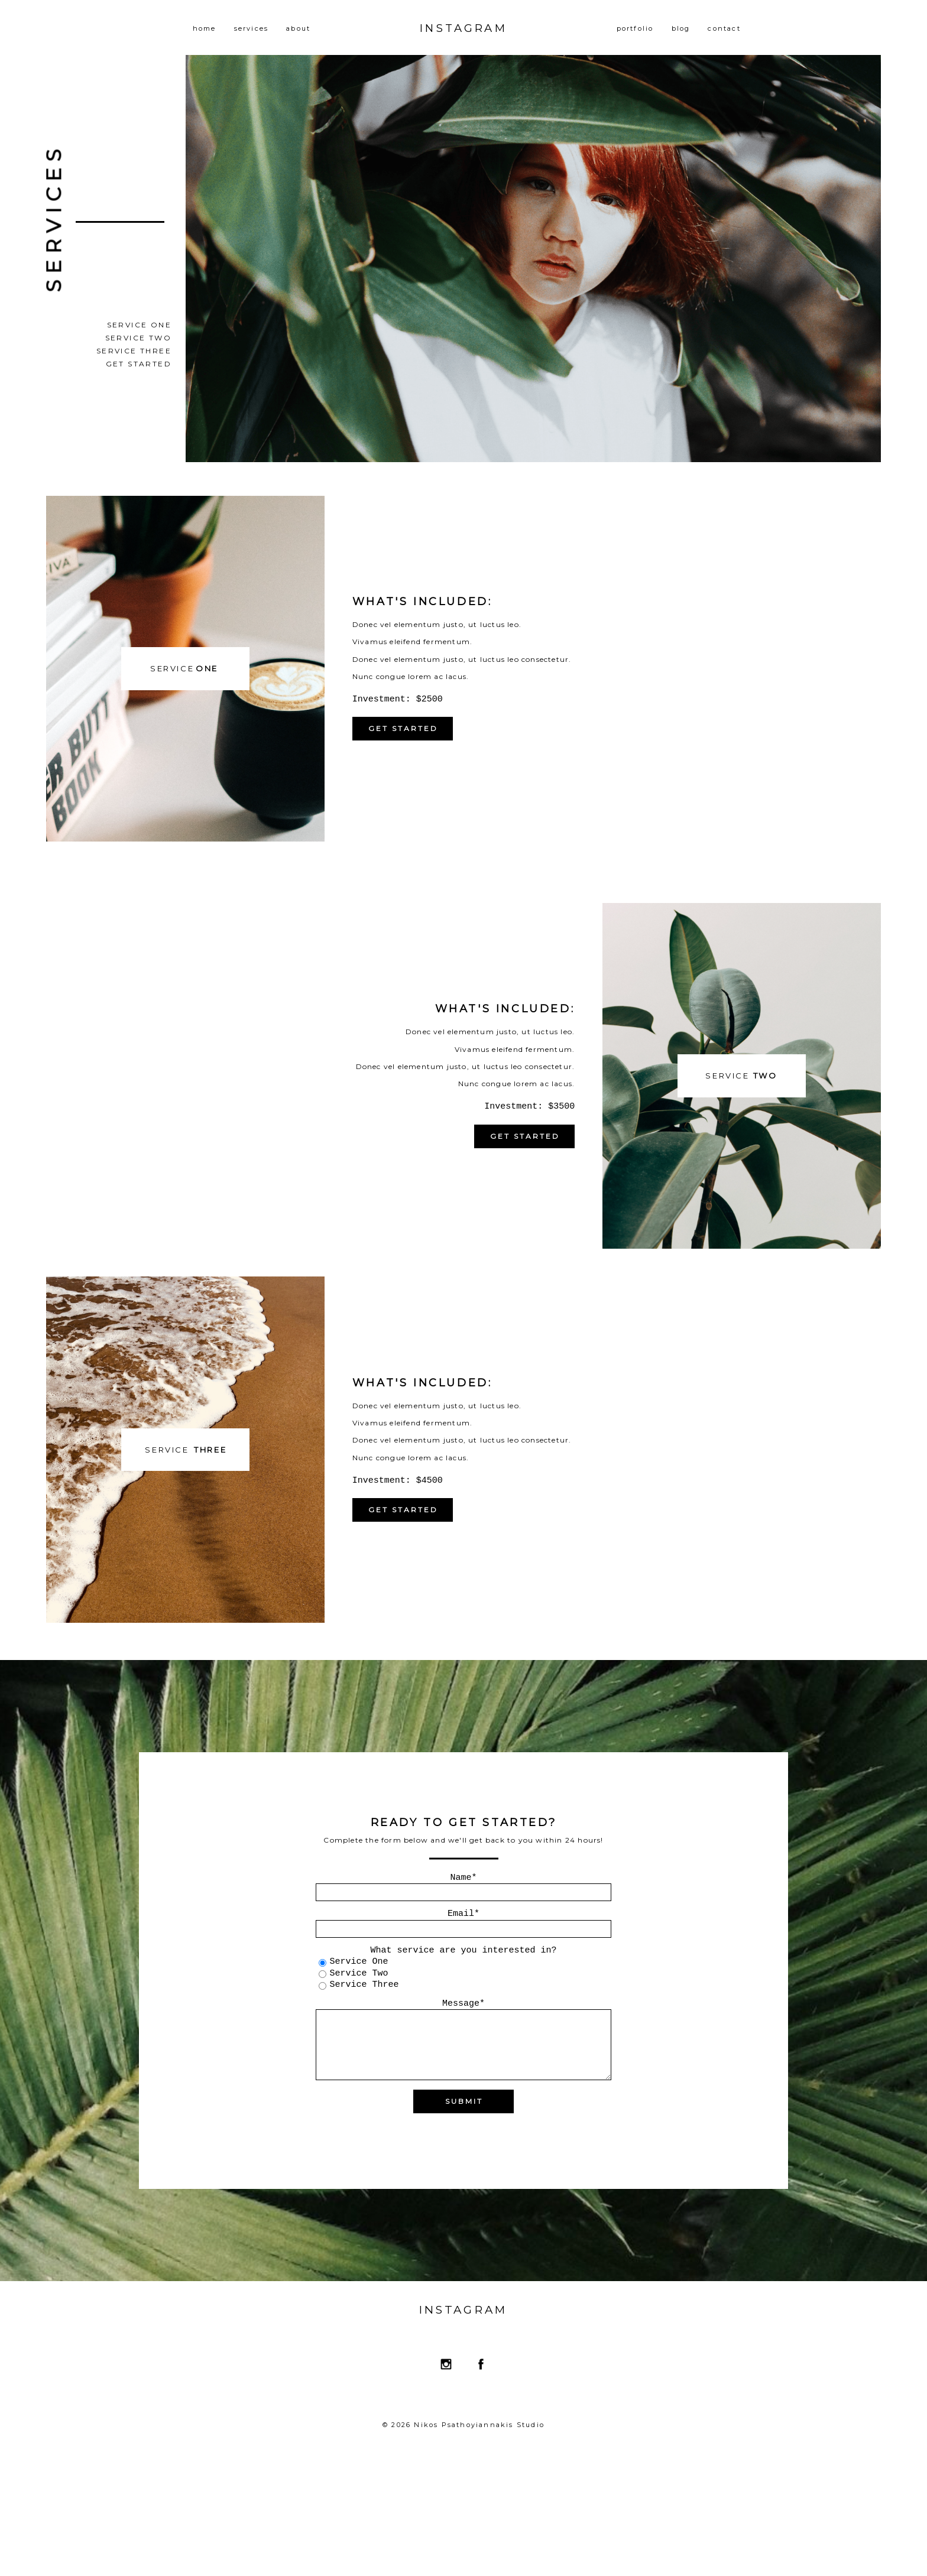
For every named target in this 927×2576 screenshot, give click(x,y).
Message (460, 2004)
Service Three (133, 350)
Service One (139, 324)
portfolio (635, 28)
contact (724, 28)
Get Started (138, 363)
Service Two (138, 337)
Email (461, 1914)
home (204, 28)
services (251, 28)
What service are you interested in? (463, 1950)
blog (681, 28)
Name (460, 1878)
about (298, 28)
